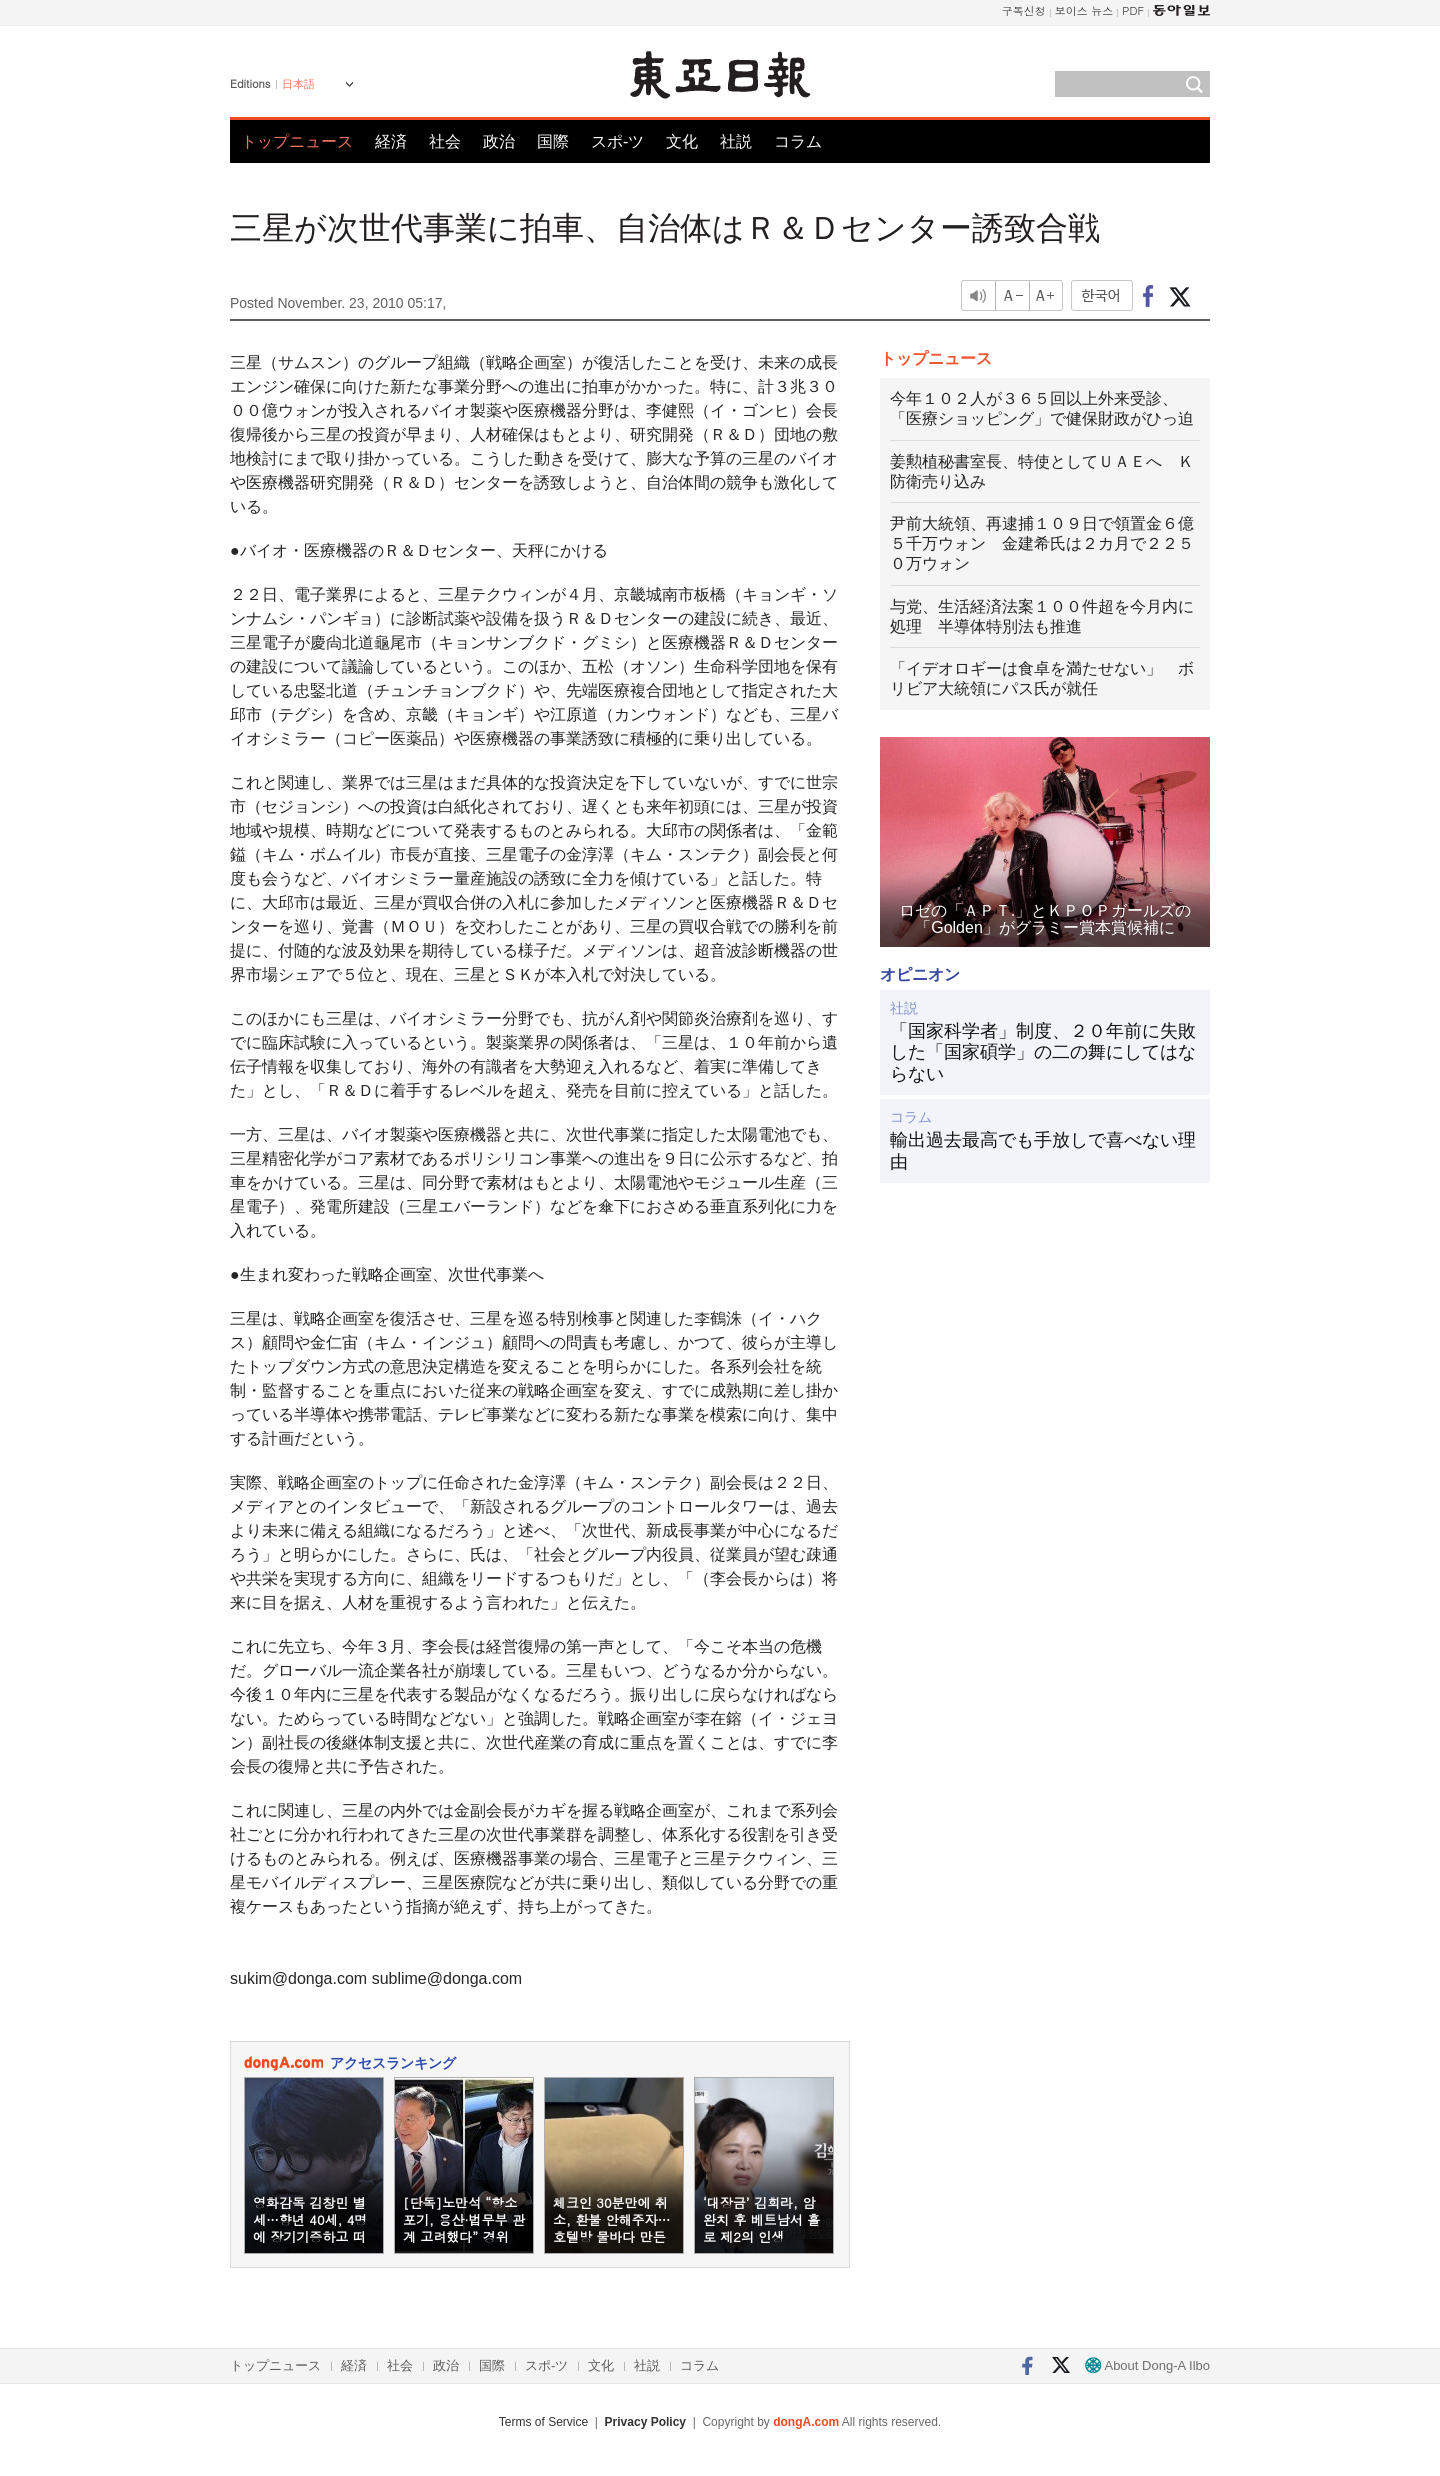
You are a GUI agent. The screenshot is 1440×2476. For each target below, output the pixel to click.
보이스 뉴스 (1084, 10)
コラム (798, 141)
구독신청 (1024, 10)
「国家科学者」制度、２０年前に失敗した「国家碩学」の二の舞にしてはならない (1043, 1052)
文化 (682, 141)
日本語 (298, 84)
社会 (445, 141)
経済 (391, 141)
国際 (553, 141)
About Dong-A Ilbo (1147, 2365)
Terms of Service (543, 2422)
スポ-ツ (617, 141)
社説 (736, 141)
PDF (1133, 10)
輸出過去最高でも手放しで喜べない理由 (1043, 1151)
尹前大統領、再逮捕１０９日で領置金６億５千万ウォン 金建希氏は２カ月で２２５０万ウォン (1042, 543)
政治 (499, 141)
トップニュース (297, 141)
